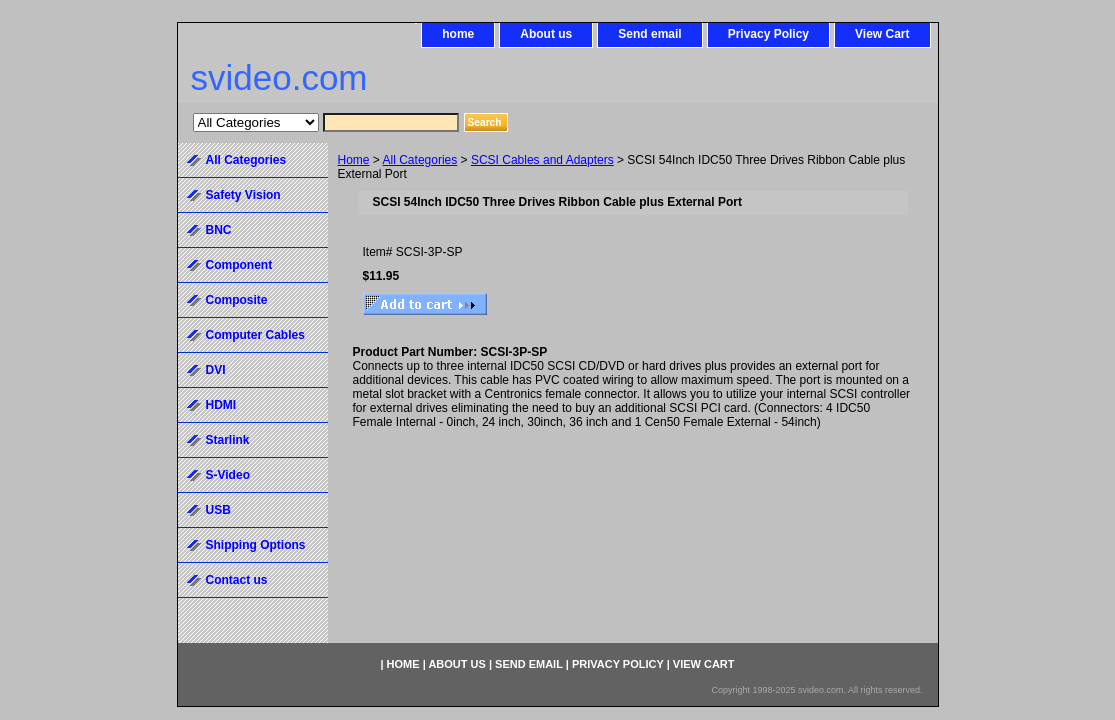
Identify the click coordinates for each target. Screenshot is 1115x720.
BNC (219, 230)
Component (239, 265)
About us (546, 34)
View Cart (882, 34)
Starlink (228, 440)
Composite (237, 300)
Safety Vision (243, 195)
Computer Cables (255, 335)
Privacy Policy (768, 34)
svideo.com (279, 77)
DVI (216, 370)
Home (354, 160)
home (458, 34)
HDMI (221, 405)
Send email (649, 34)
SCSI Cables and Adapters (542, 160)
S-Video (228, 475)
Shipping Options (256, 545)
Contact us (237, 580)
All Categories (420, 160)
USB (218, 510)
